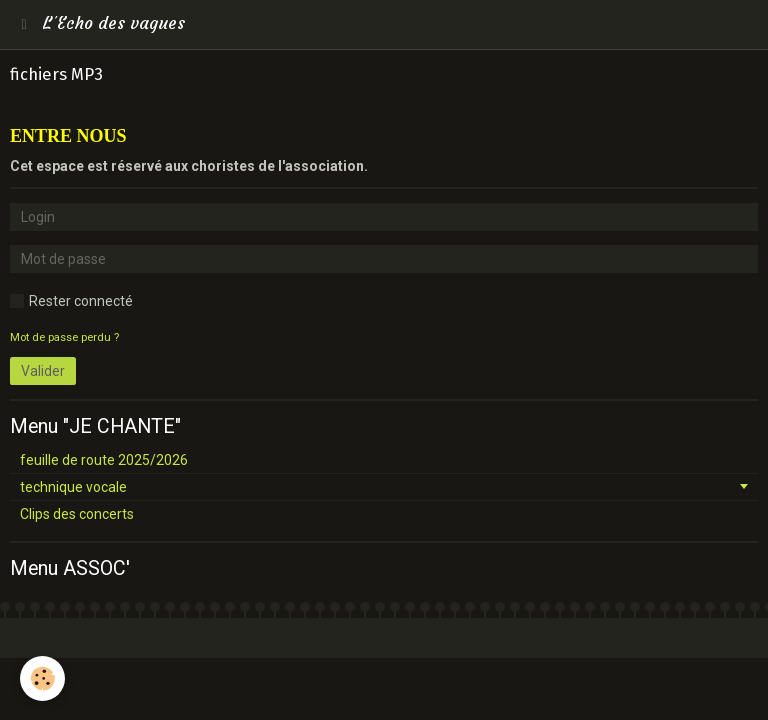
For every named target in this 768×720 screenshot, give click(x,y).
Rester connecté (71, 301)
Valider (43, 371)
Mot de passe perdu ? (64, 337)
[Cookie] (42, 678)
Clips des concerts (77, 514)
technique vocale (73, 487)
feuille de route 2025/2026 (104, 460)
